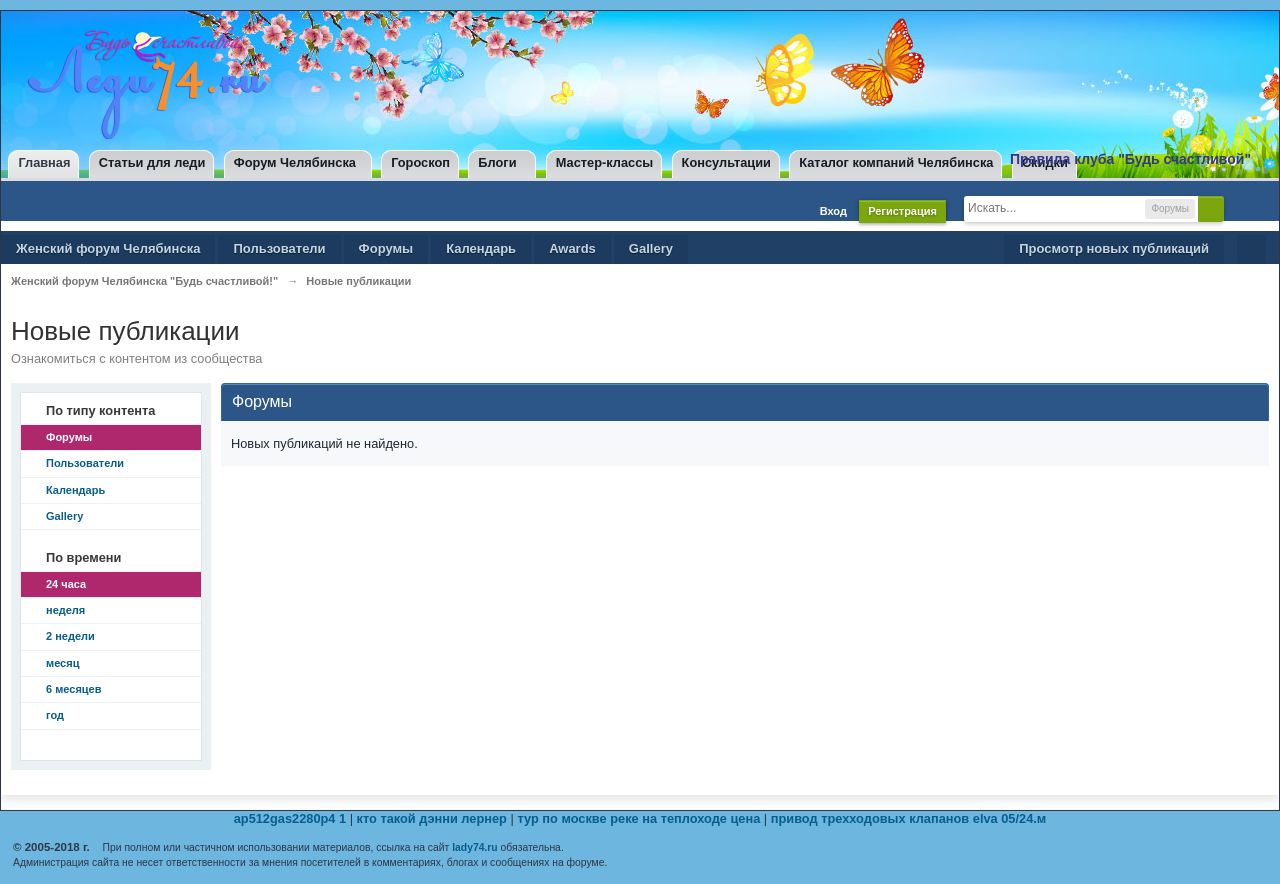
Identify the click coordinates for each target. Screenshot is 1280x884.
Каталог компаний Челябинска (896, 162)
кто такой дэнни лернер (432, 818)
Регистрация (902, 211)
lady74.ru (475, 847)
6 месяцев (73, 689)
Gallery (651, 248)
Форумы (386, 248)
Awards (572, 248)
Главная (44, 162)
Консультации (726, 162)
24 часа (66, 584)
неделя (65, 610)
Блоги (497, 162)
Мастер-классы (604, 162)
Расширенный (1241, 208)
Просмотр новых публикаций (1114, 248)
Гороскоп (420, 162)
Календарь (481, 248)
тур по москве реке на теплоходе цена (638, 818)
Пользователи (279, 248)
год (55, 715)
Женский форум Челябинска (108, 248)
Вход (833, 211)
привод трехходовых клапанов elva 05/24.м (909, 818)
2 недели (70, 636)
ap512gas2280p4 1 (290, 818)
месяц (62, 663)
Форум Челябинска (295, 162)
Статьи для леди (152, 162)
